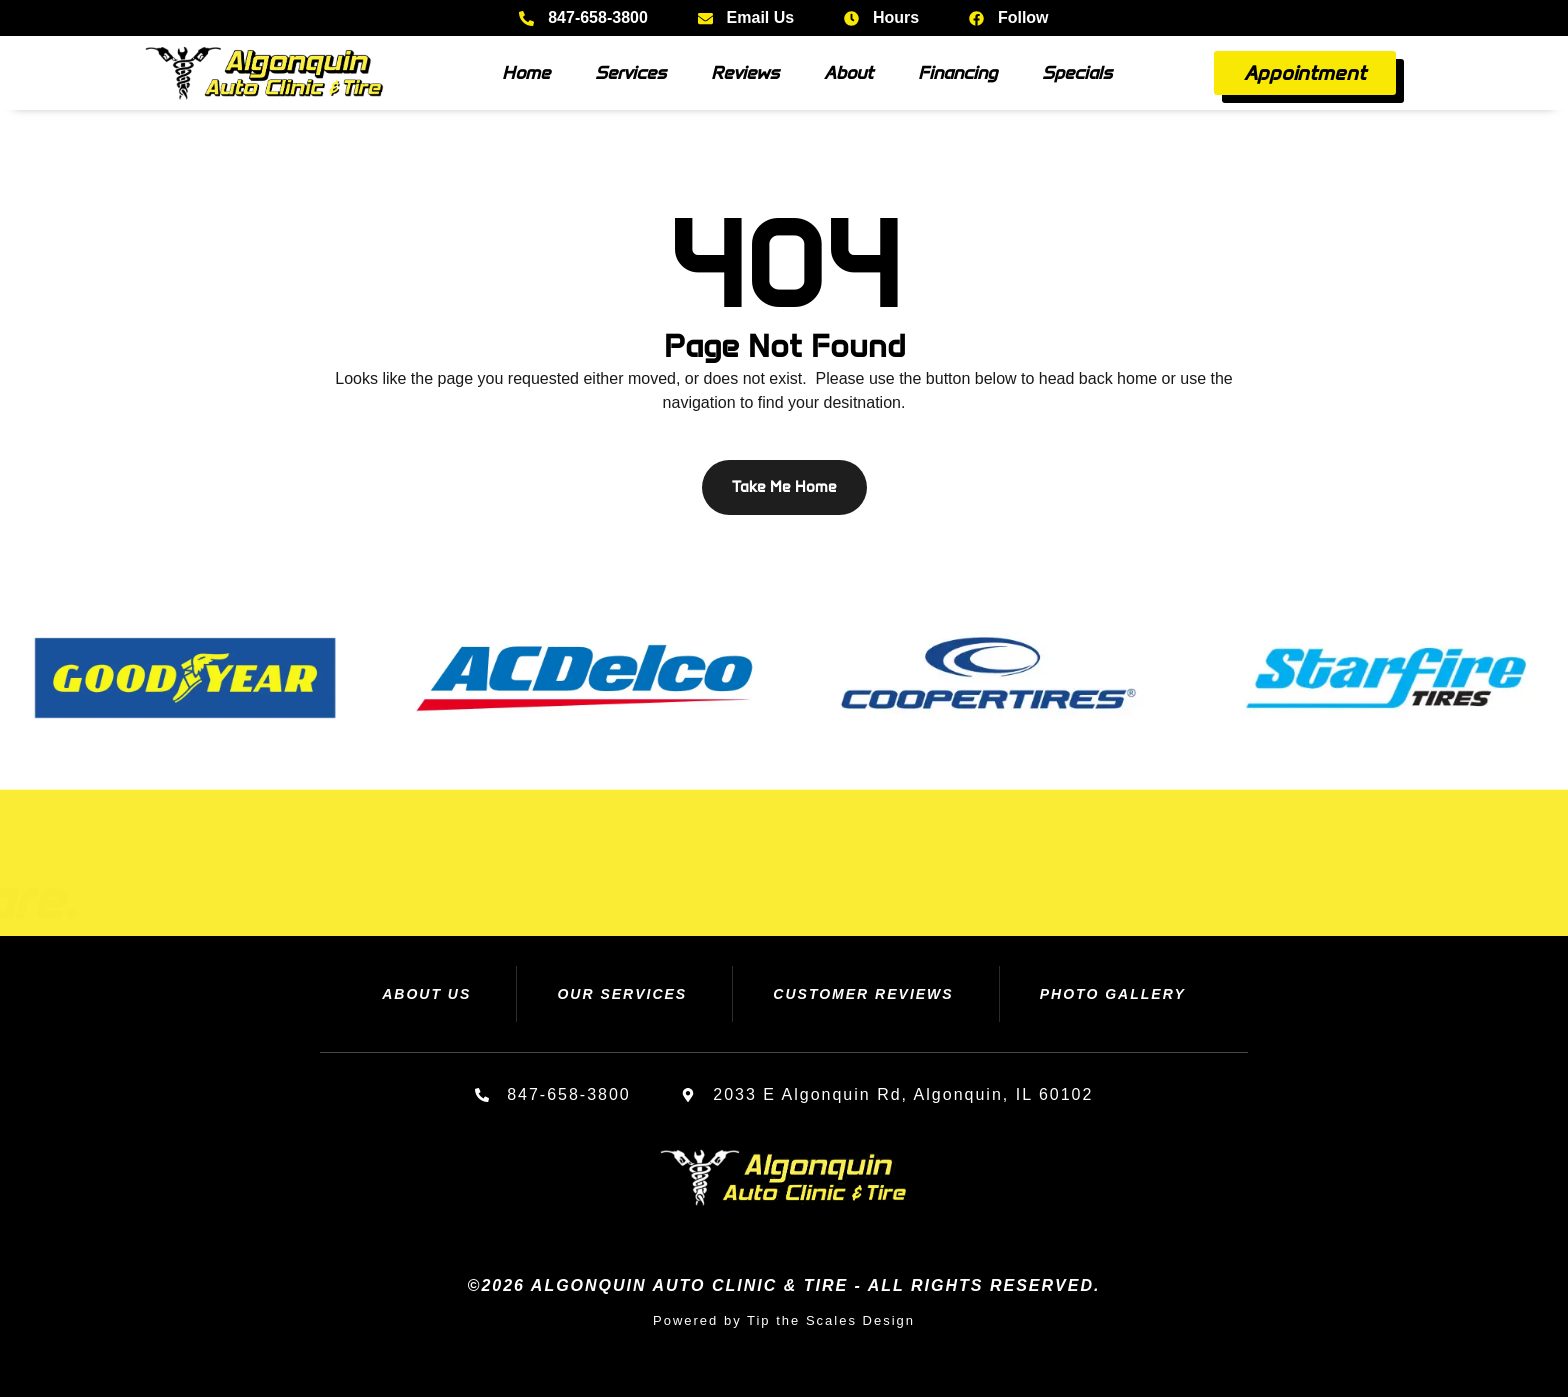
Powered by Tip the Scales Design (784, 1320)
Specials (1077, 73)
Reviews (745, 73)
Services (630, 73)
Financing (957, 73)
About (848, 73)
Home (526, 73)
